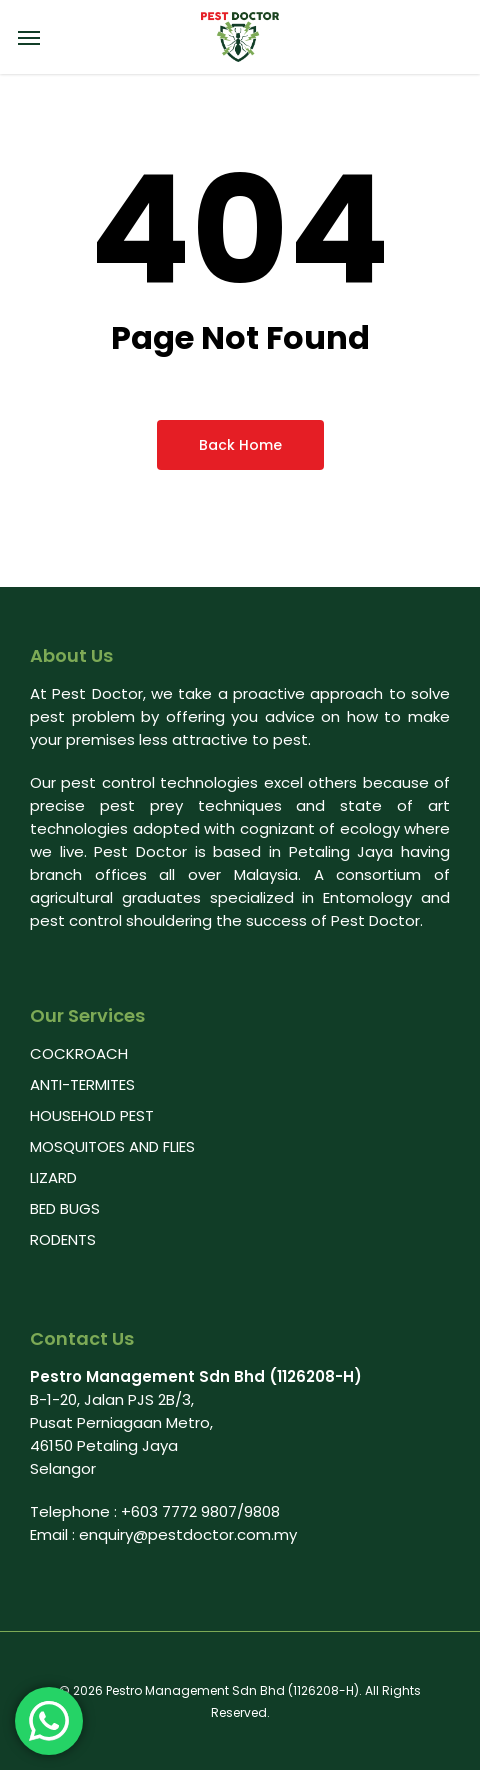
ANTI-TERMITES (82, 1084)
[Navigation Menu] (29, 37)
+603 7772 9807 (179, 1511)
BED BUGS (65, 1208)
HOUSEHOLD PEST (92, 1115)
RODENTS (63, 1239)
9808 (262, 1511)
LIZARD (53, 1177)
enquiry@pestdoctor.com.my (188, 1534)
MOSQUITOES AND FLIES (112, 1146)
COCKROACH (79, 1053)
